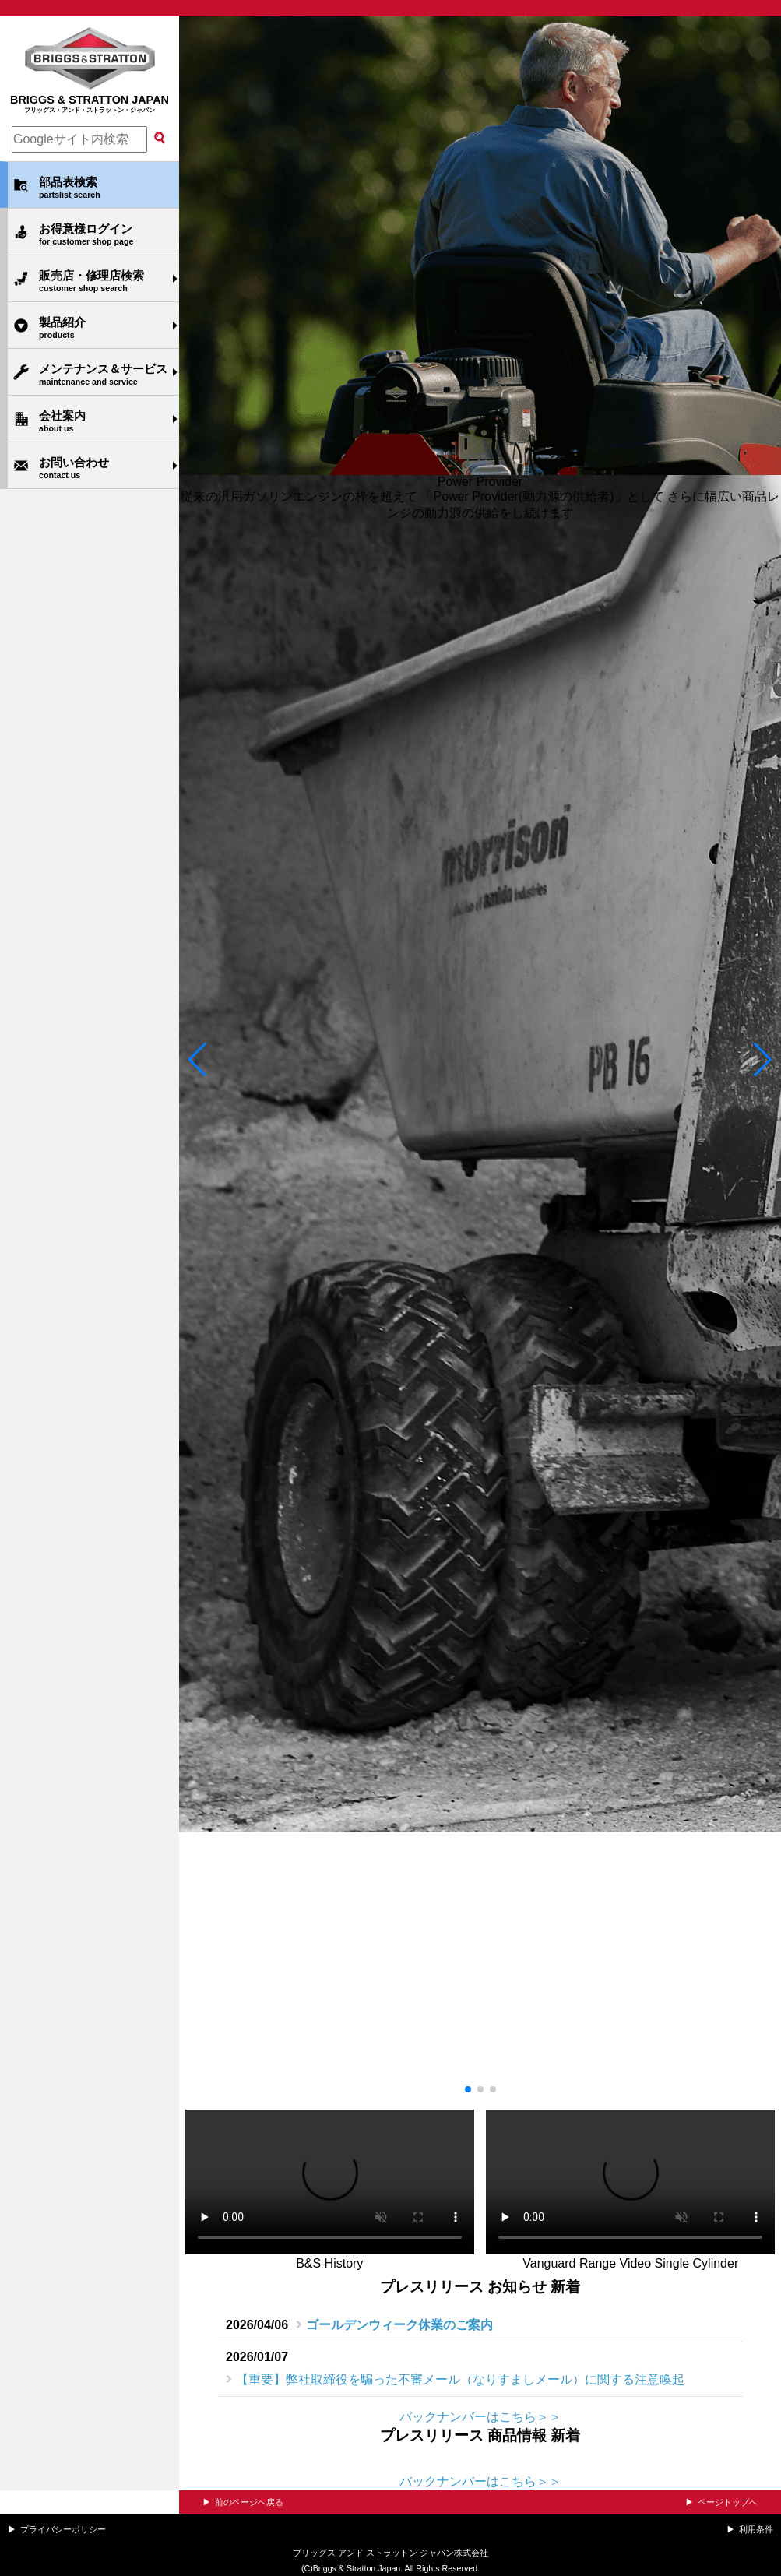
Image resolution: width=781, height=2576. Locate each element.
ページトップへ (728, 2502)
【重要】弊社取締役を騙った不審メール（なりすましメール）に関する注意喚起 (460, 2379)
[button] (197, 1060)
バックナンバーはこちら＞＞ (480, 2416)
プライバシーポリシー (63, 2529)
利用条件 (756, 2529)
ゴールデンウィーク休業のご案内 (399, 2324)
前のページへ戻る (249, 2502)
